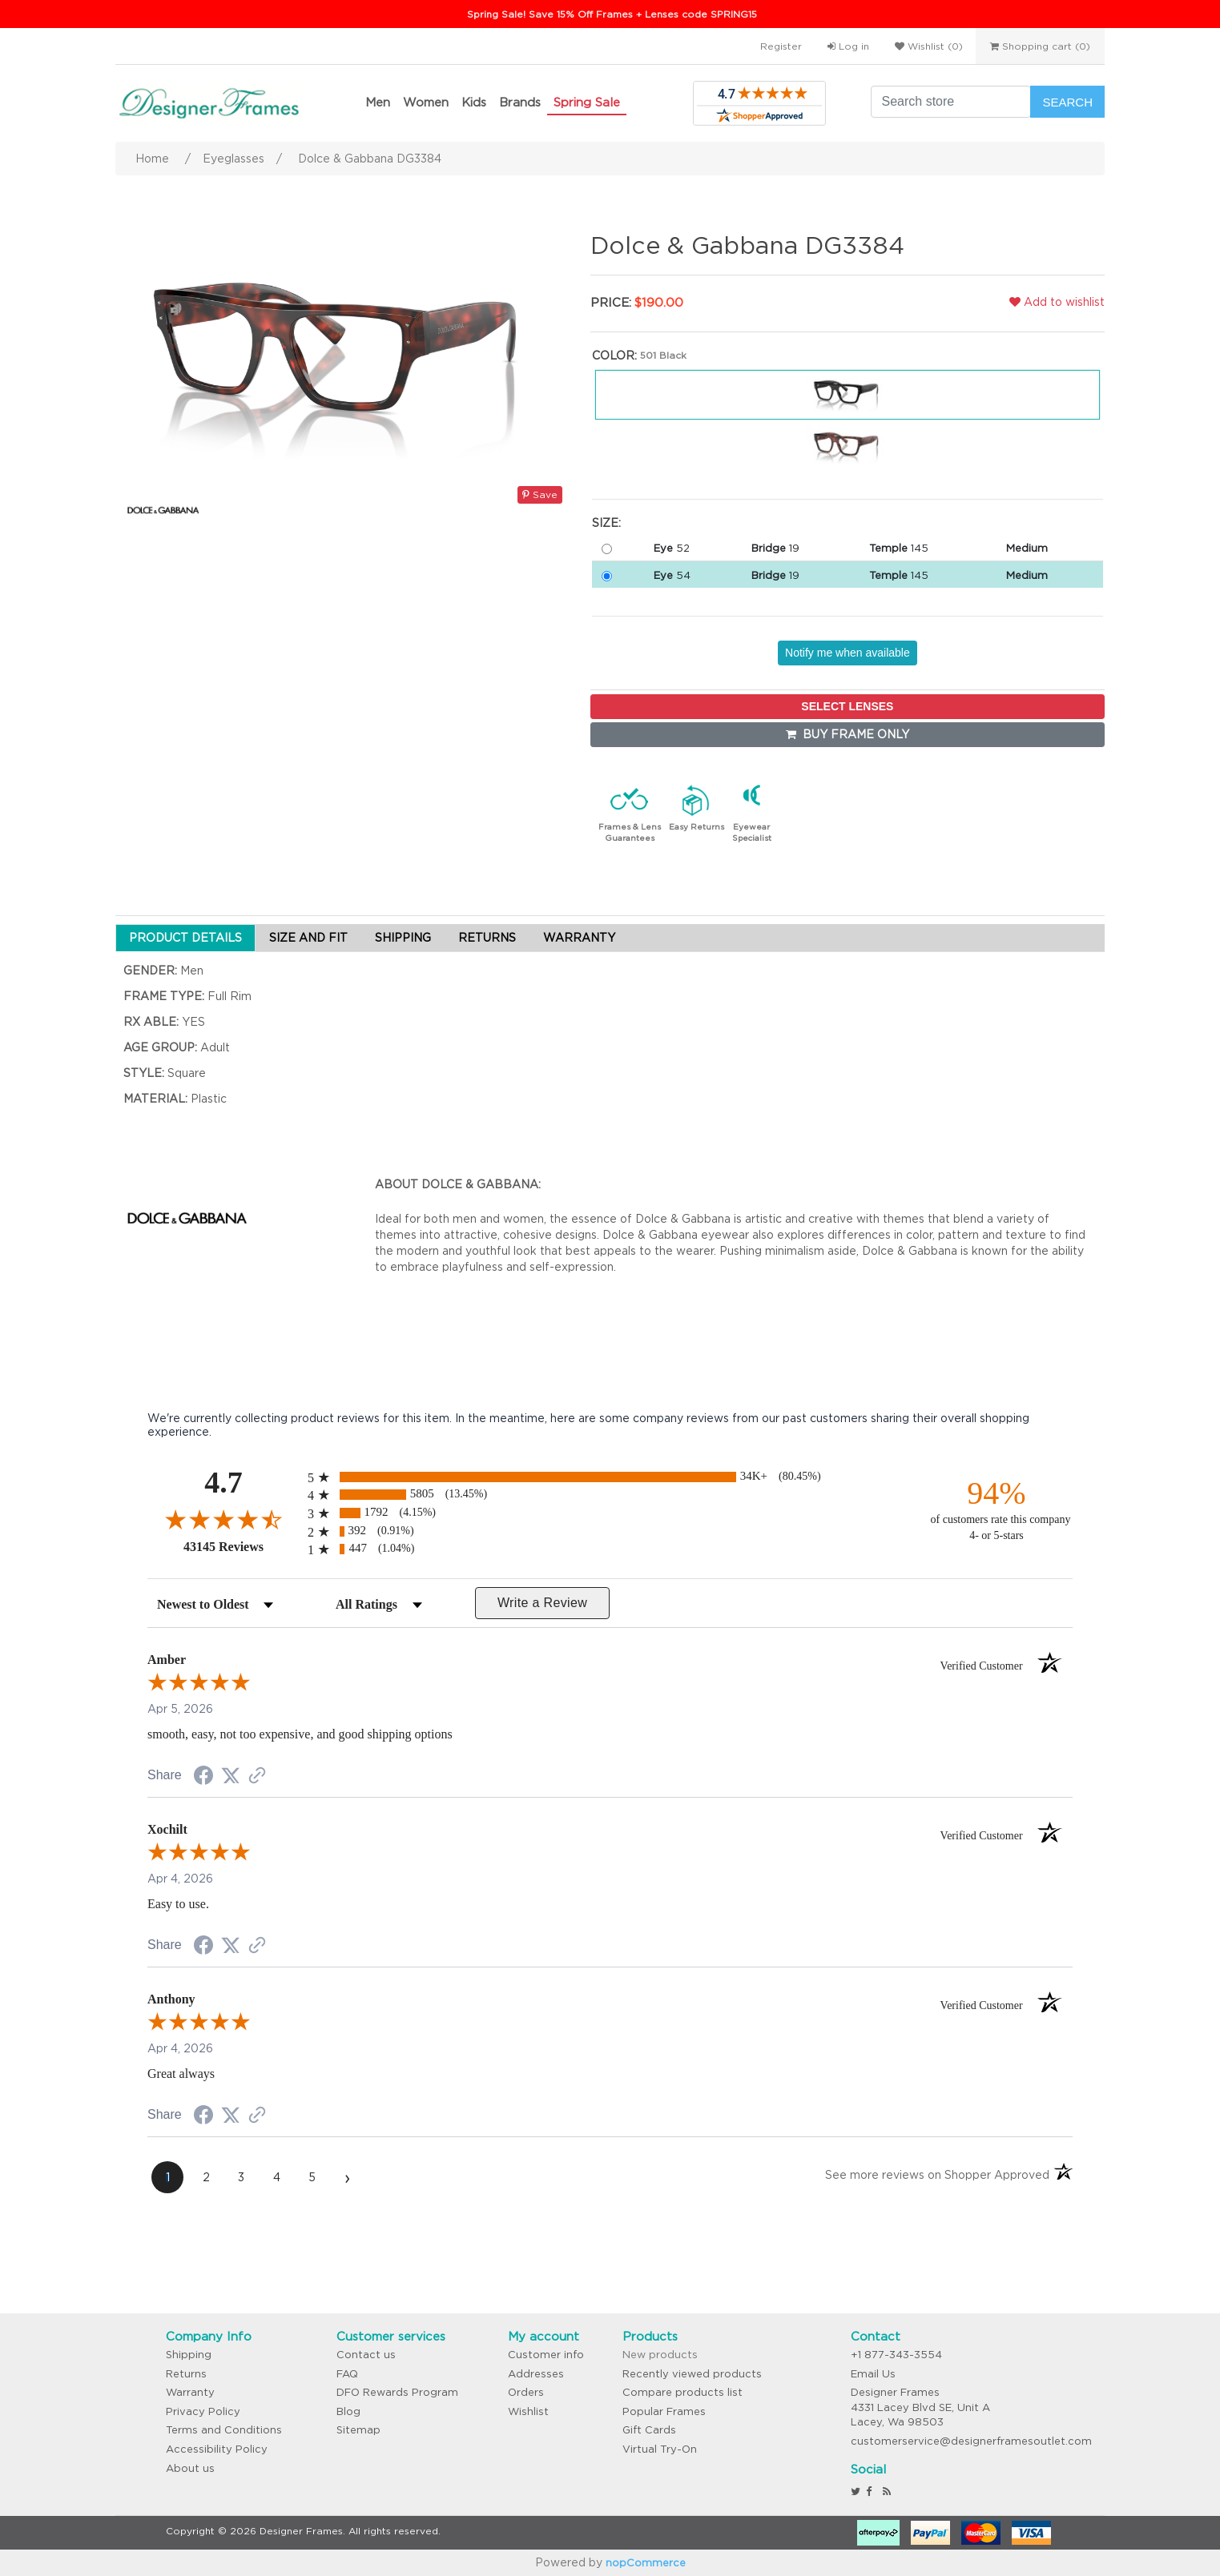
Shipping (188, 2355)
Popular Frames (664, 2411)
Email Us (873, 2374)
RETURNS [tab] (487, 937)
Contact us (366, 2355)
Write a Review (542, 1602)
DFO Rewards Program (397, 2392)
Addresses (536, 2374)
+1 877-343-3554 (896, 2355)
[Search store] (951, 102)
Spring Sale (587, 102)
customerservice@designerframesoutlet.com (971, 2441)
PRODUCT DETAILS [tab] (185, 937)
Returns (186, 2374)
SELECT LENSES (847, 706)
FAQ (347, 2374)
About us (190, 2468)
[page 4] (276, 2177)
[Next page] (347, 2177)
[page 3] (241, 2177)
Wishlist (528, 2411)
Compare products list (682, 2392)
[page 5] (311, 2177)
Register (781, 46)
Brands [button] (520, 102)
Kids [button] (473, 102)
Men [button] (377, 102)
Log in (848, 46)
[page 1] (167, 2177)
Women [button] (426, 102)
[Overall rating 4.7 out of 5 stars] (223, 1519)
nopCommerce (646, 2563)
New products (660, 2355)
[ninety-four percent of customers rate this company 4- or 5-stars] (996, 1509)
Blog (348, 2411)
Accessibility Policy (217, 2449)
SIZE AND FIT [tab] (308, 937)
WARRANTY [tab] (579, 937)
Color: (614, 355)
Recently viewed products (692, 2374)
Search (1067, 102)
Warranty (190, 2392)
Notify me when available (847, 652)
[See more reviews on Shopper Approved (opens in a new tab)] (257, 1776)
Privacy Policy (203, 2411)
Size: (606, 522)
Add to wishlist (1057, 301)
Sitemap (358, 2430)
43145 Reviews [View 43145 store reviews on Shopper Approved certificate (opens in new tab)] (241, 1546)
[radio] (610, 1477)
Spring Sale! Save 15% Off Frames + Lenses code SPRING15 (612, 14)
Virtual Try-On (659, 2449)
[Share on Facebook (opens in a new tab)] (203, 1777)
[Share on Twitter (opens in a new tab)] (230, 1776)
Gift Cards (649, 2430)
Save (540, 494)
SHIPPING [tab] (403, 937)
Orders (526, 2392)
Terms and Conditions (224, 2430)
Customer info (546, 2355)
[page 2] (206, 2177)
